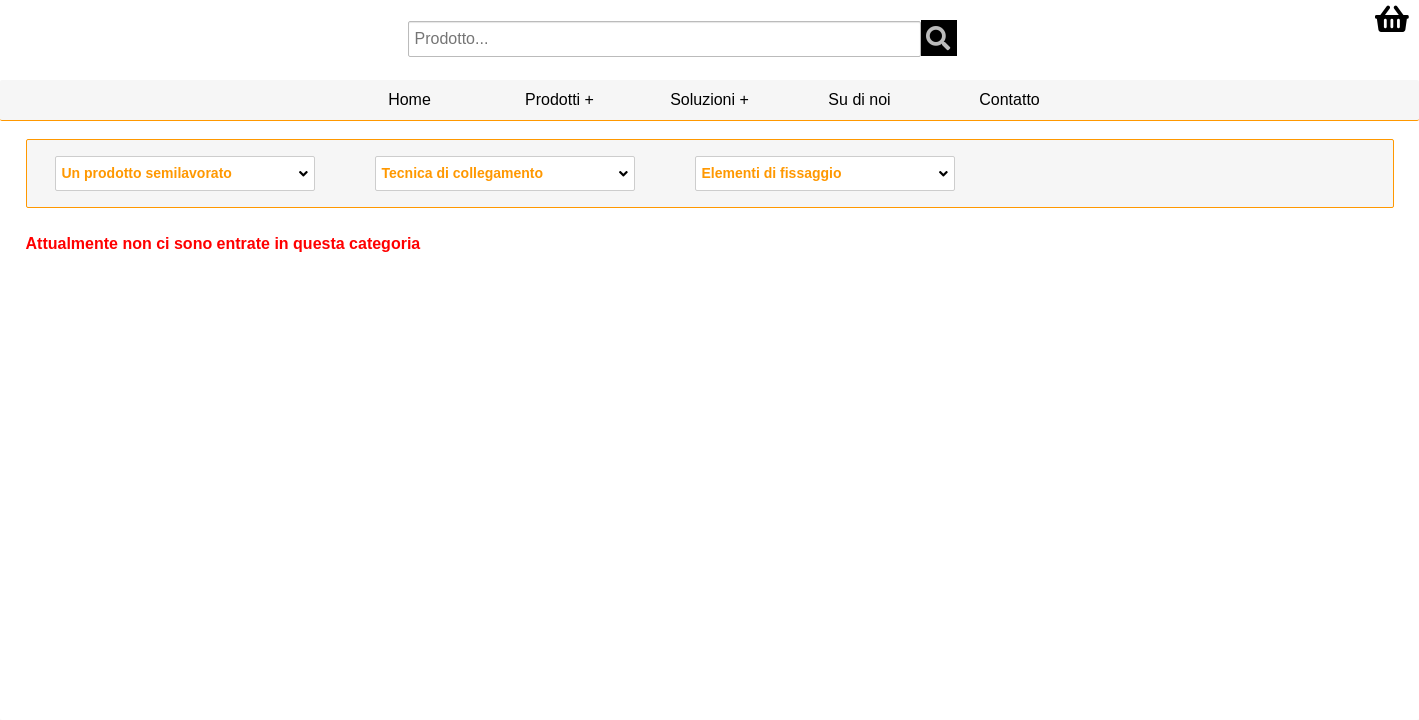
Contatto (1009, 99)
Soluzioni (702, 99)
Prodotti (552, 99)
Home (409, 99)
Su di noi (859, 99)
